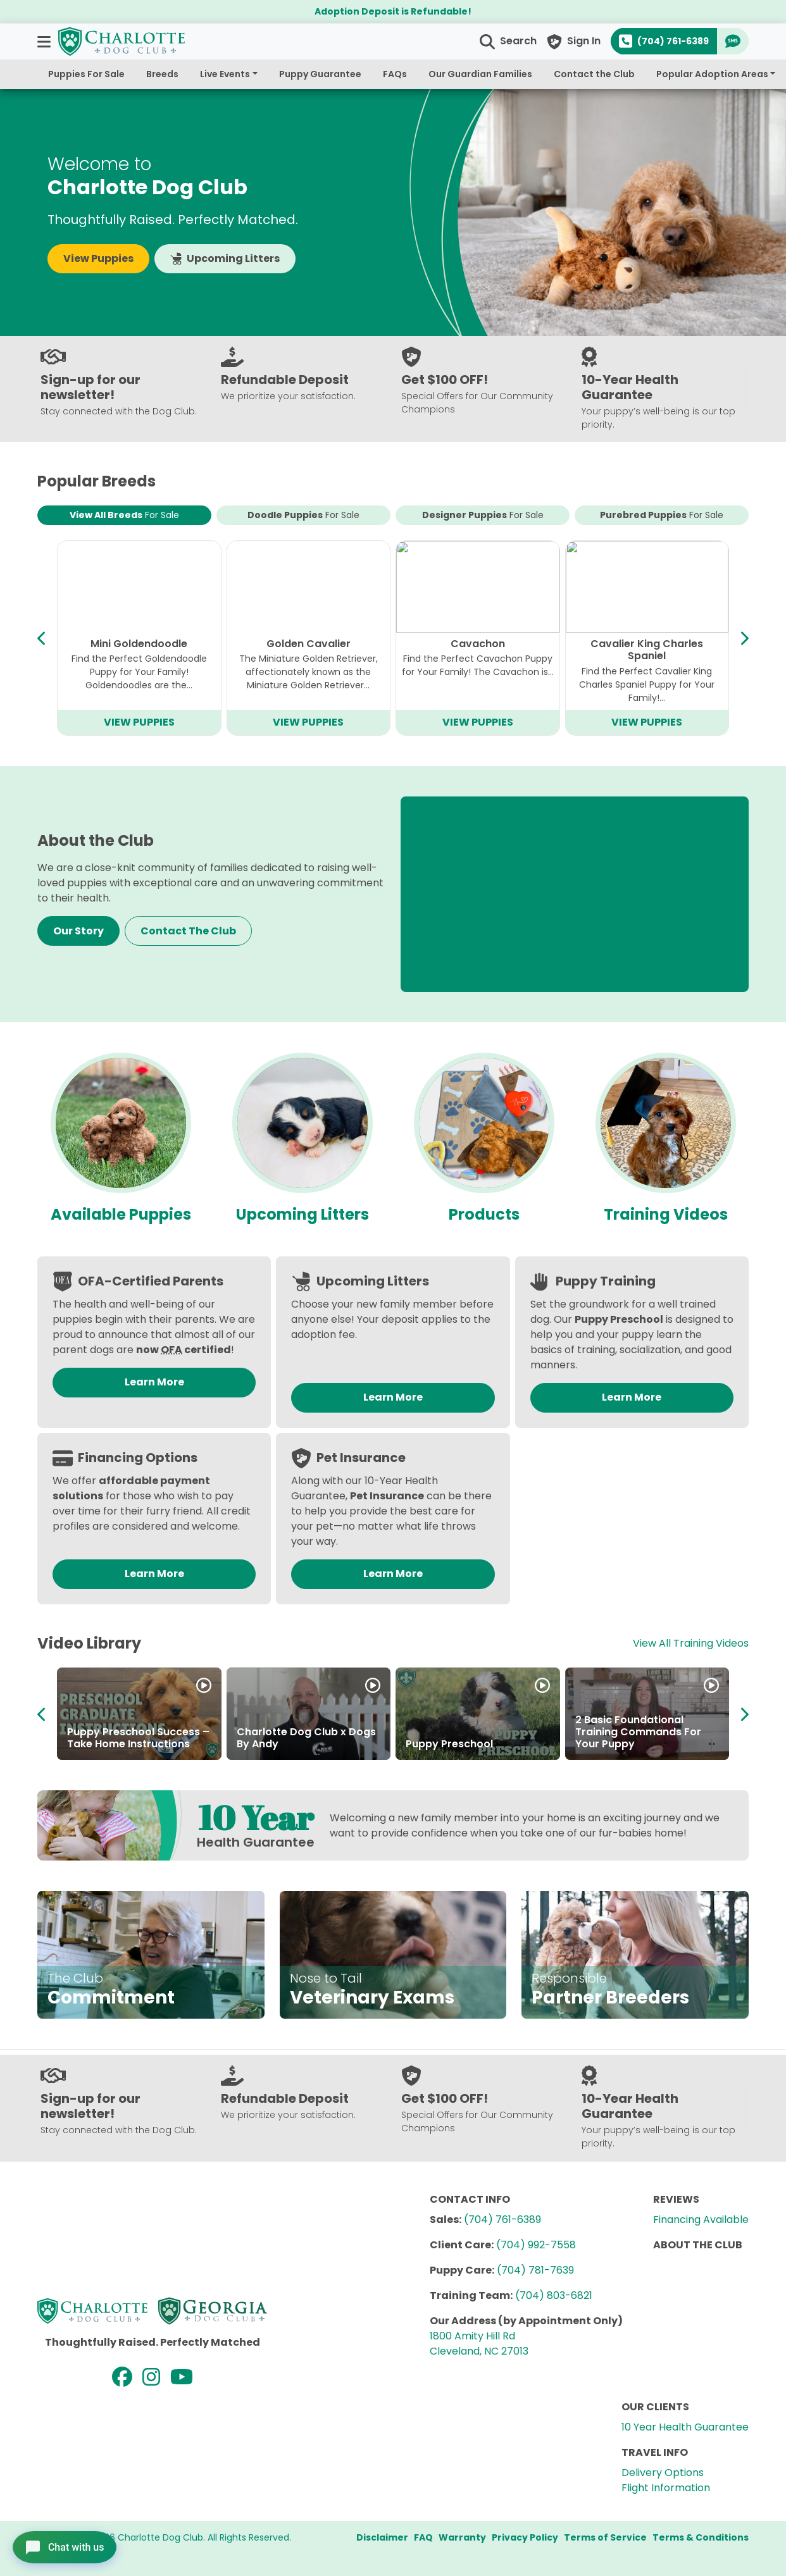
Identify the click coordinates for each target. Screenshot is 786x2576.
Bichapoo (308, 643)
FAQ (423, 2537)
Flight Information (665, 2487)
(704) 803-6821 (553, 2295)
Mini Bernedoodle (647, 643)
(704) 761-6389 (502, 2219)
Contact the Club (594, 74)
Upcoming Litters (225, 258)
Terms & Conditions (700, 2537)
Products (484, 1214)
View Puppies (98, 258)
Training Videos (666, 1214)
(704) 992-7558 (536, 2245)
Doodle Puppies (303, 515)
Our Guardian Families (480, 74)
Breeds (162, 74)
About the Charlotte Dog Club (639, 1738)
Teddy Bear (478, 643)
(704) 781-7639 (535, 2270)
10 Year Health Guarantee (685, 2427)
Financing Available (701, 2219)
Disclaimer (382, 2537)
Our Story (78, 931)
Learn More (154, 1382)
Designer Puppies (483, 515)
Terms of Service (605, 2537)
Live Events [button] (225, 74)
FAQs (395, 74)
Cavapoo (139, 643)
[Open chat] (67, 2546)
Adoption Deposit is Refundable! (393, 11)
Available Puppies (121, 1214)
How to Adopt (103, 1744)
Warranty (462, 2537)
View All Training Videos (691, 1643)
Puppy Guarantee (320, 74)
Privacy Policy (525, 2537)
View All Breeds (124, 515)
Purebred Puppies (661, 515)
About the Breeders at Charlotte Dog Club (463, 1738)
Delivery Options (662, 2472)
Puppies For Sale (86, 74)
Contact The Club (188, 931)
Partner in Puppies (284, 1744)
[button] (45, 41)
